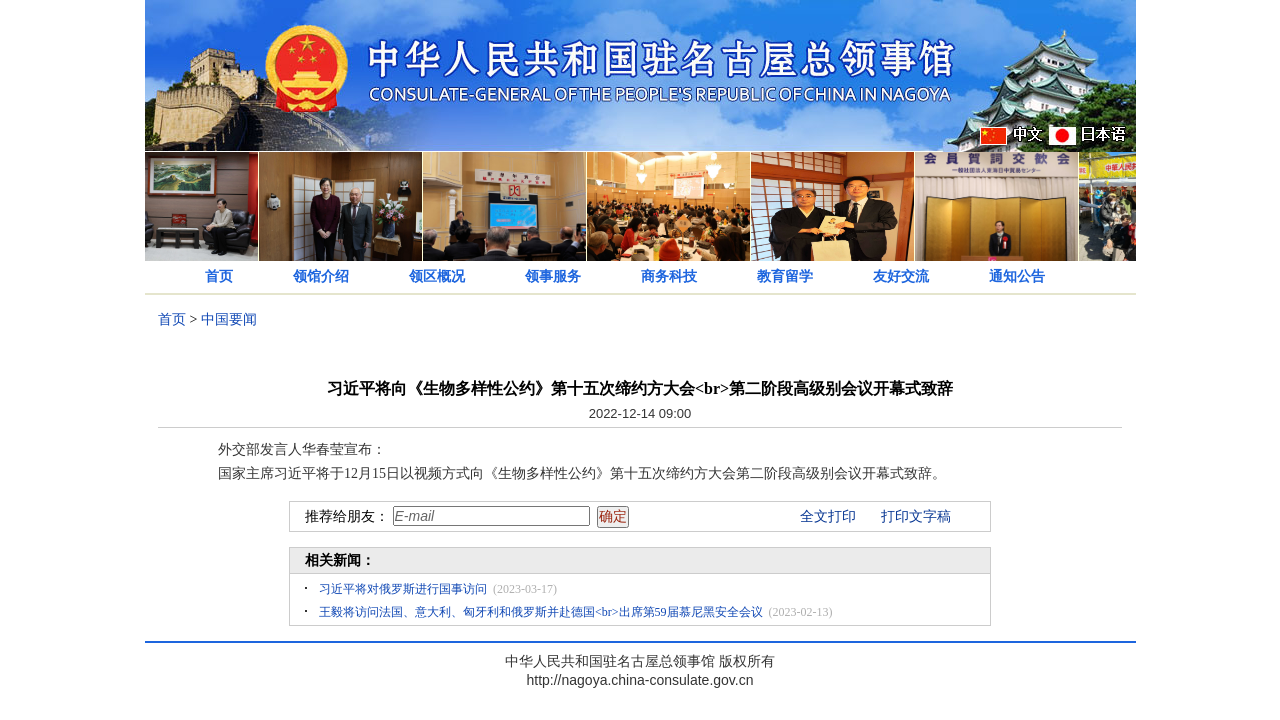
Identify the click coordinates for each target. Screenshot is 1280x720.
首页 (219, 276)
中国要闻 (229, 319)
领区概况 (437, 276)
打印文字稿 (916, 516)
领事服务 (553, 276)
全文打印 (828, 516)
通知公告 (1017, 276)
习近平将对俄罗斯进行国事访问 (403, 589)
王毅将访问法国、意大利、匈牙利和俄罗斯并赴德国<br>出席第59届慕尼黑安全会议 (541, 612)
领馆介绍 (321, 276)
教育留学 (785, 276)
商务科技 (669, 276)
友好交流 (901, 276)
